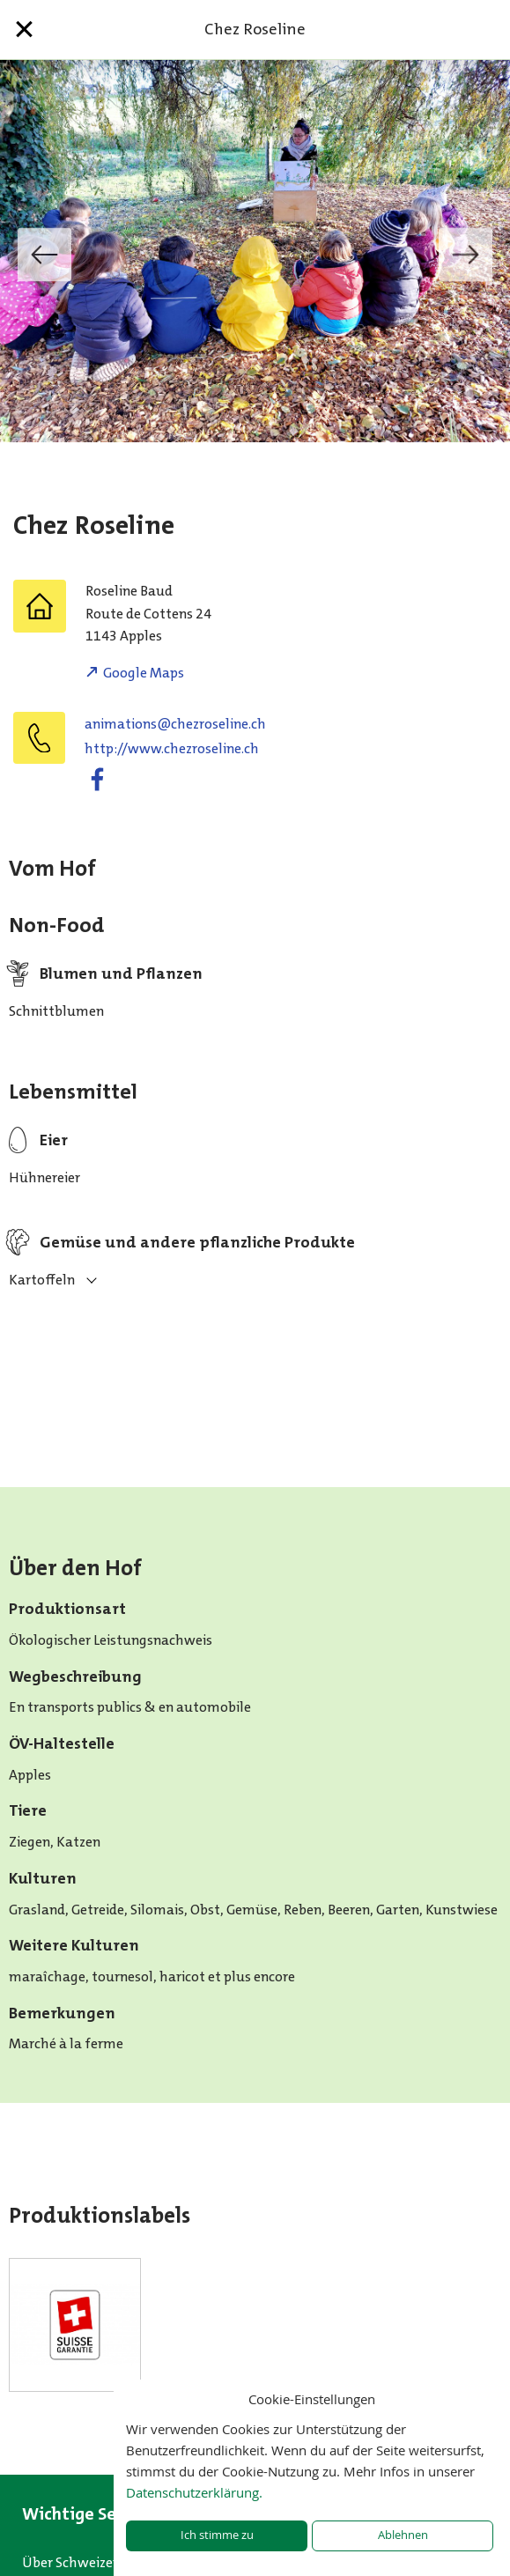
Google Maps (143, 672)
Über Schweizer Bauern (94, 2562)
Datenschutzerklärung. (194, 2492)
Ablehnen (403, 2535)
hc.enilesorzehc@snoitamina (175, 723)
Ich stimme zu (217, 2535)
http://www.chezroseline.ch (172, 748)
